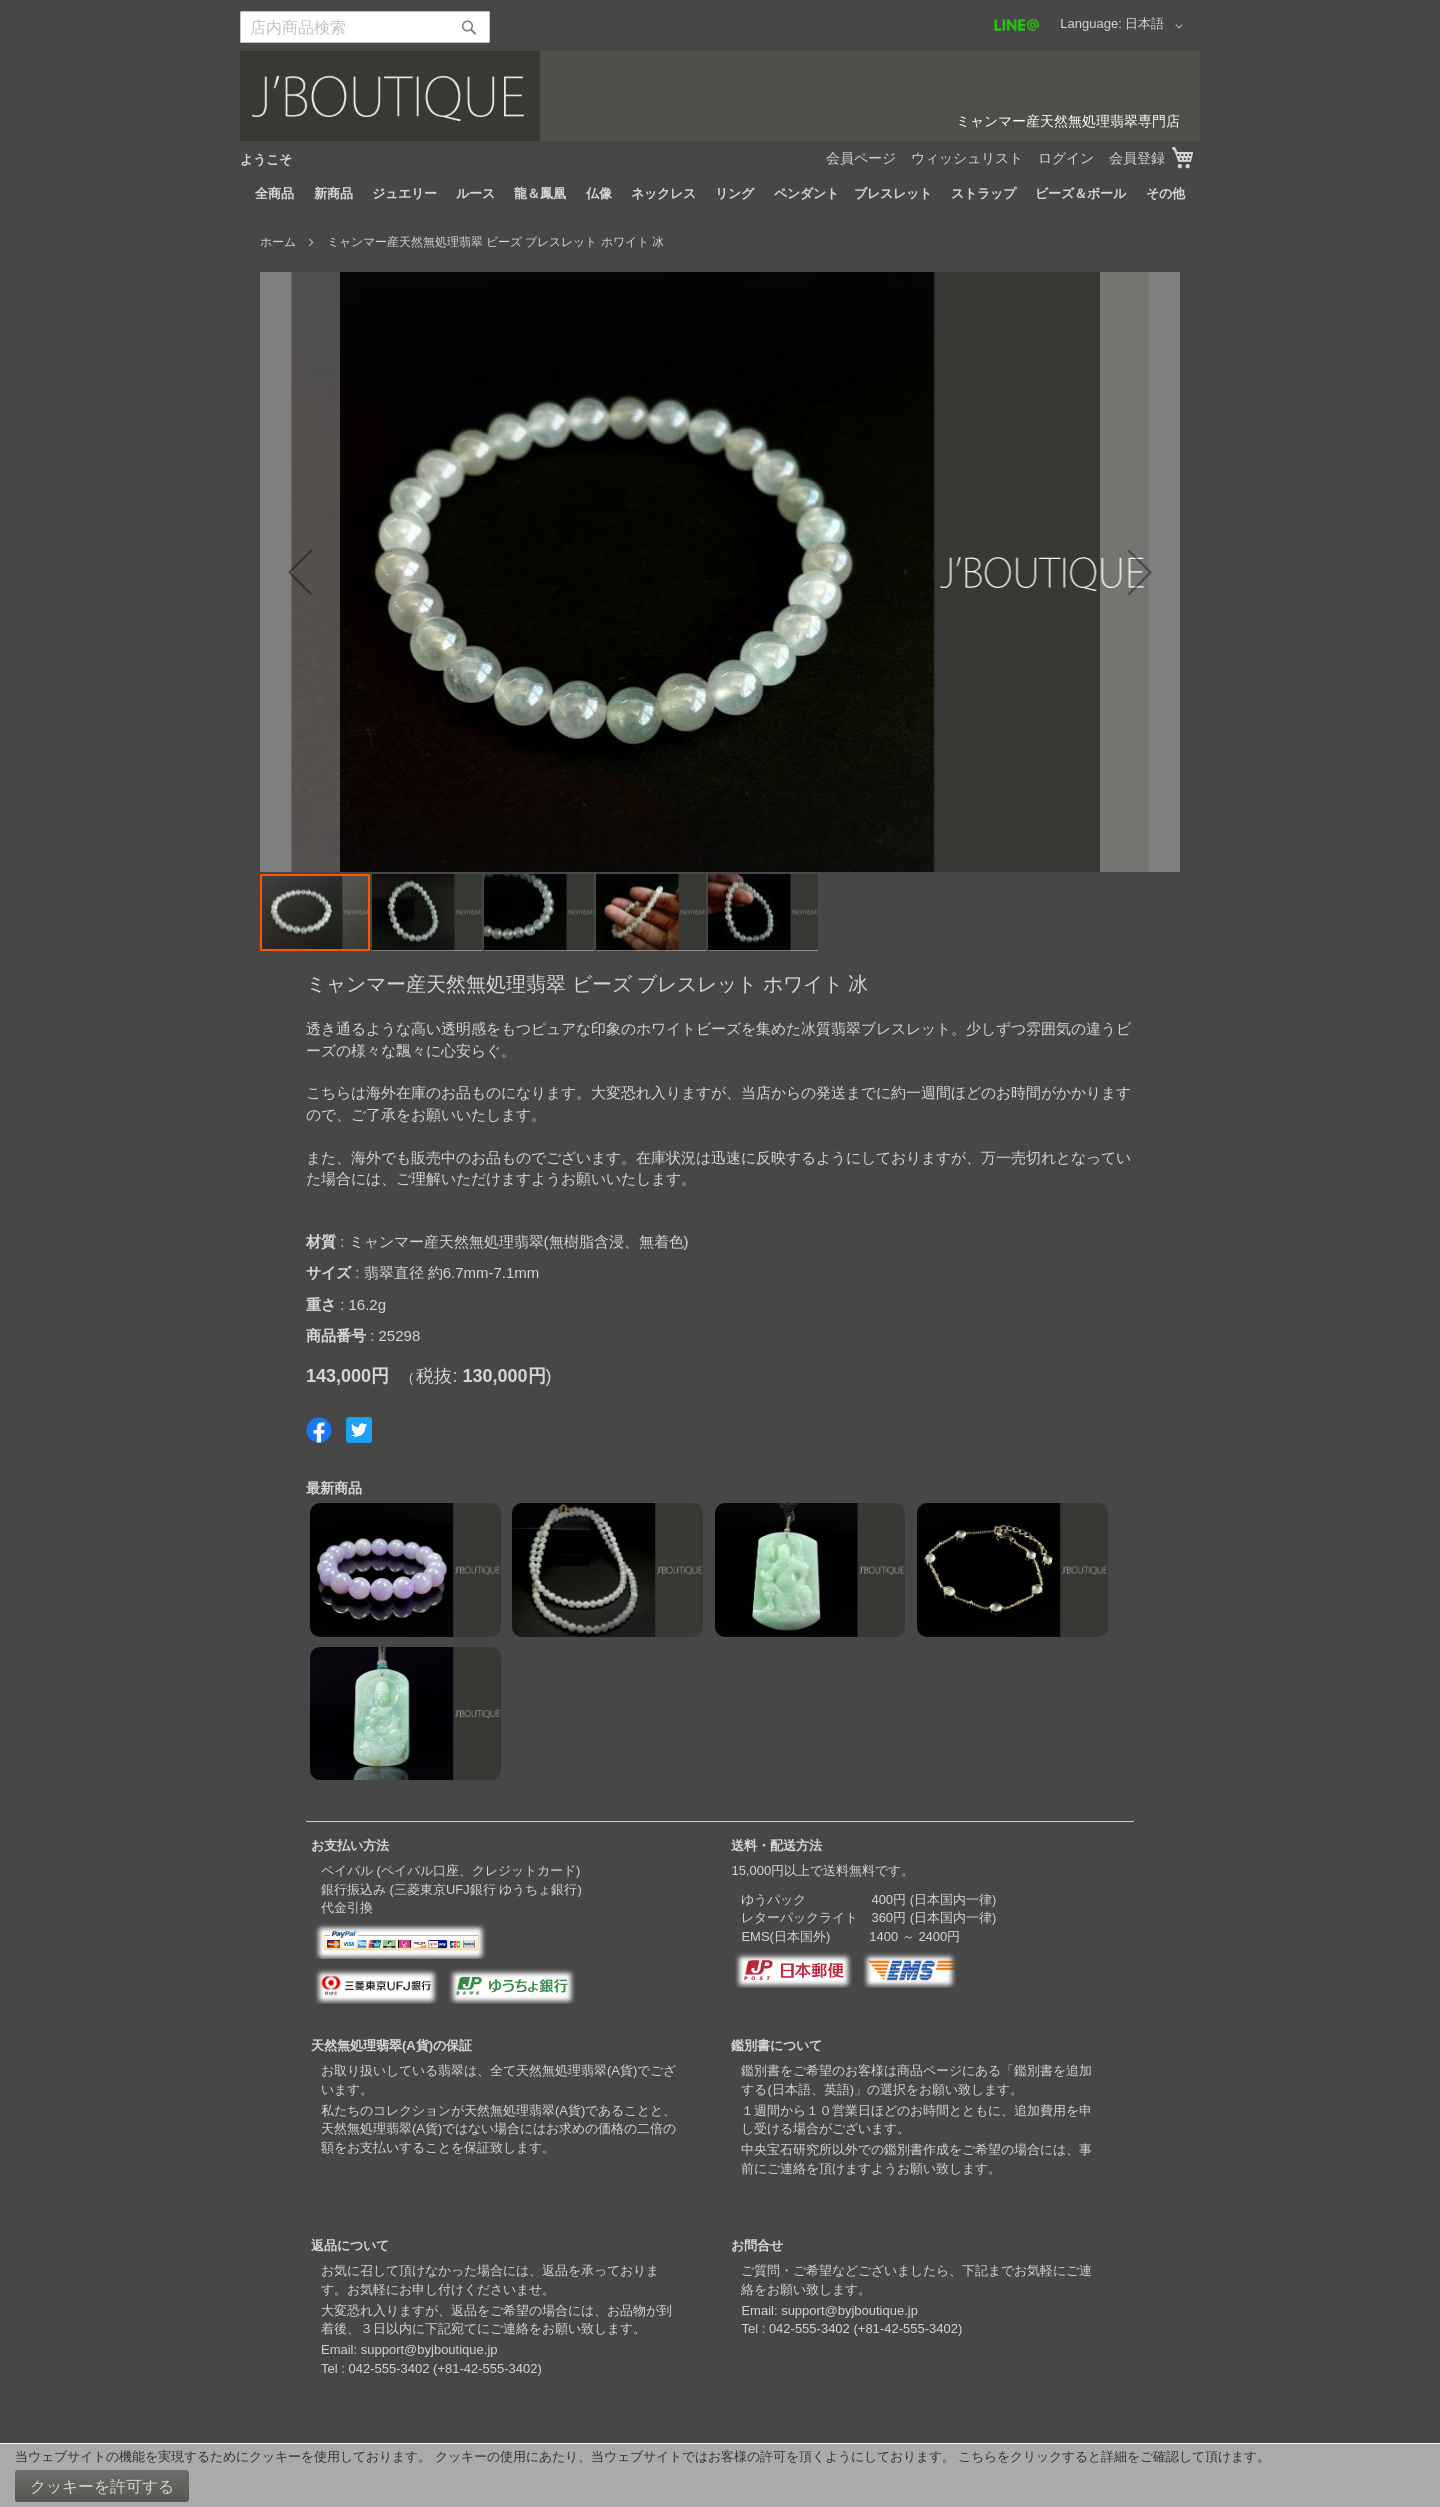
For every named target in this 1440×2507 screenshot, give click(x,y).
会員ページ (861, 158)
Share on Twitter (359, 1430)
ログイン (1066, 158)
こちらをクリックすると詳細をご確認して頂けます (1107, 2456)
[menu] (720, 194)
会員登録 (1137, 158)
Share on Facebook (319, 1430)
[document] (720, 2475)
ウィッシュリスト (967, 158)
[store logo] (720, 96)
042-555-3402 (388, 2368)
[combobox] (365, 27)
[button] (1157, 26)
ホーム (278, 242)
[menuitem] (274, 194)
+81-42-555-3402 (487, 2368)
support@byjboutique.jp (429, 2349)
